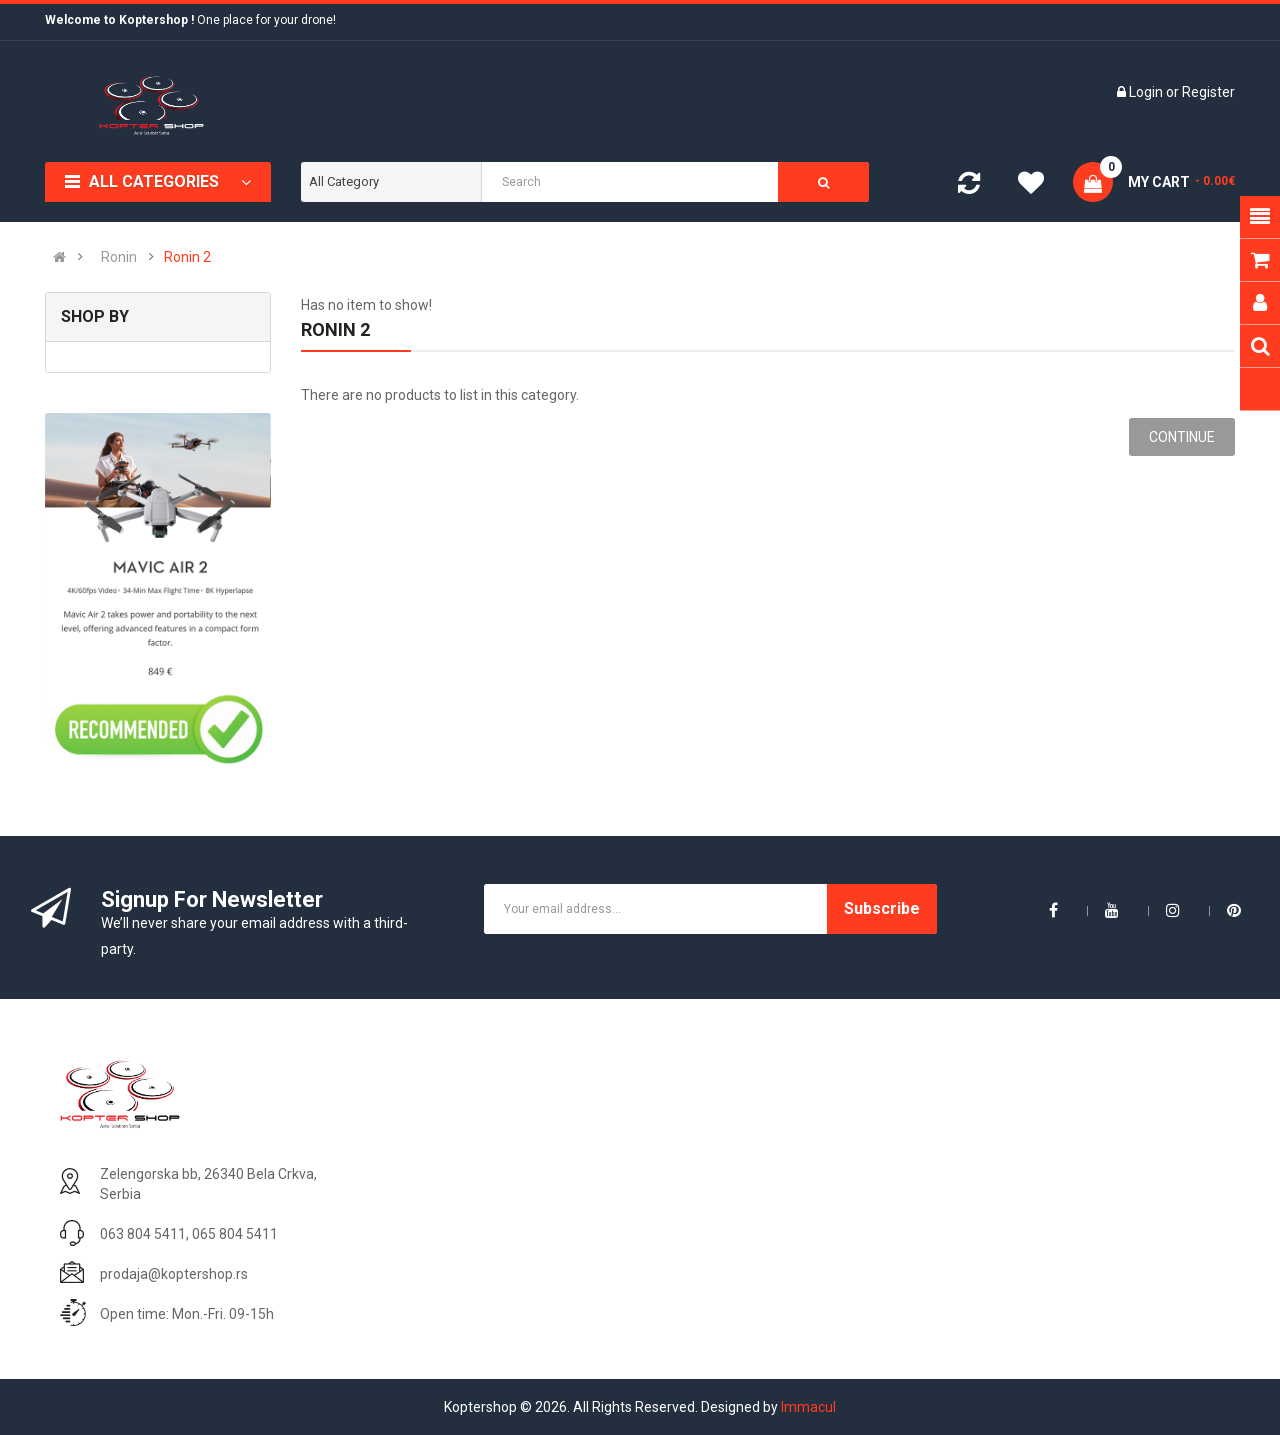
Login (1147, 92)
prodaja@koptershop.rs (174, 1274)
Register (1208, 92)
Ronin (119, 257)
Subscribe (882, 908)
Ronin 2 (187, 257)
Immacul (808, 1407)
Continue (1182, 437)
